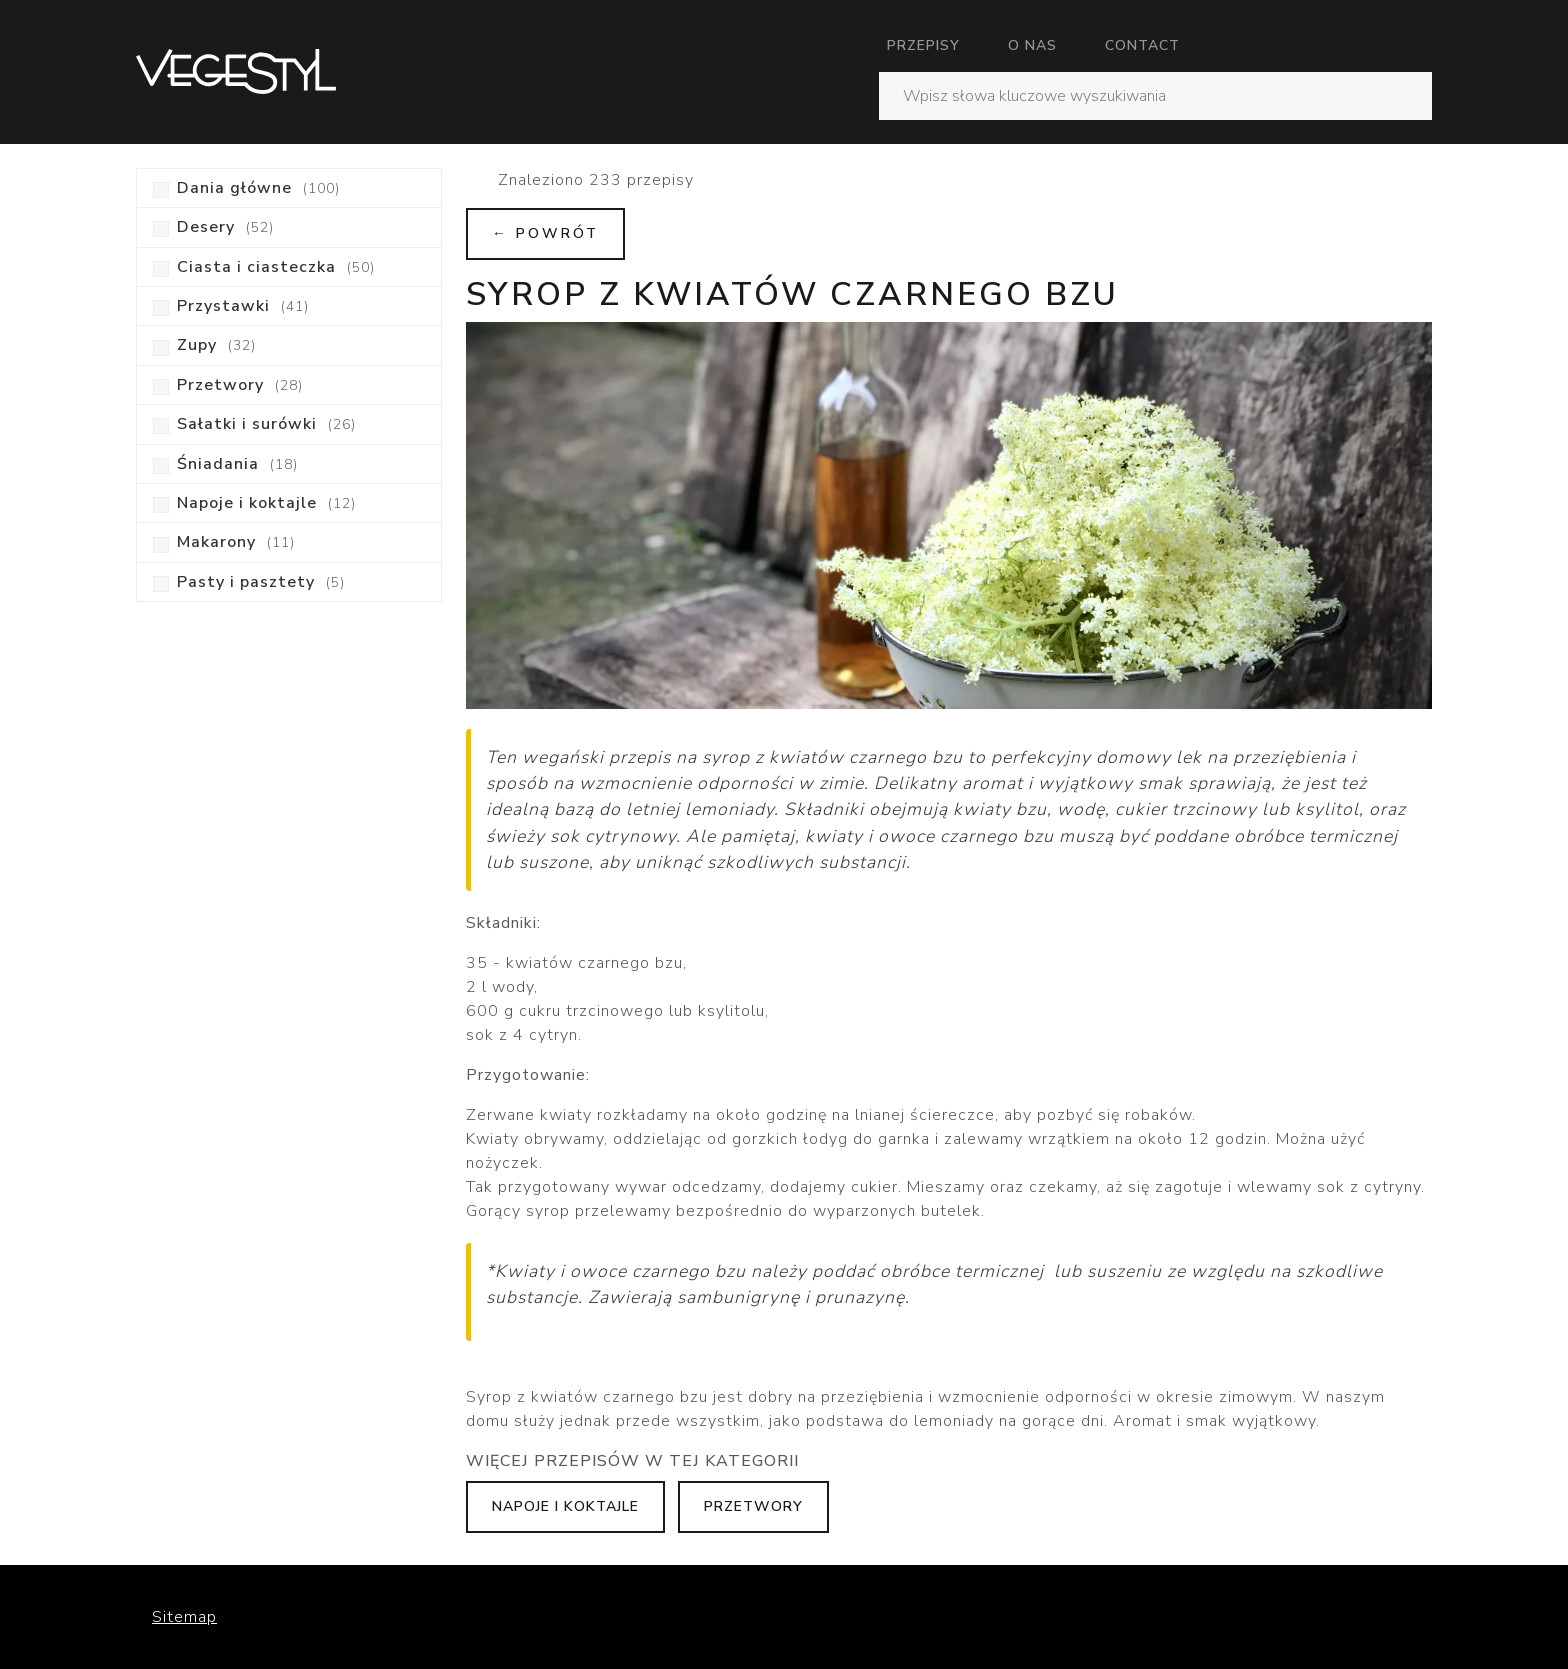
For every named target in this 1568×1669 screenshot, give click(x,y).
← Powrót (545, 233)
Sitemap (184, 1617)
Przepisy (923, 45)
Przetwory (753, 1506)
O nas (1032, 45)
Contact (1142, 45)
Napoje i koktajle (565, 1506)
